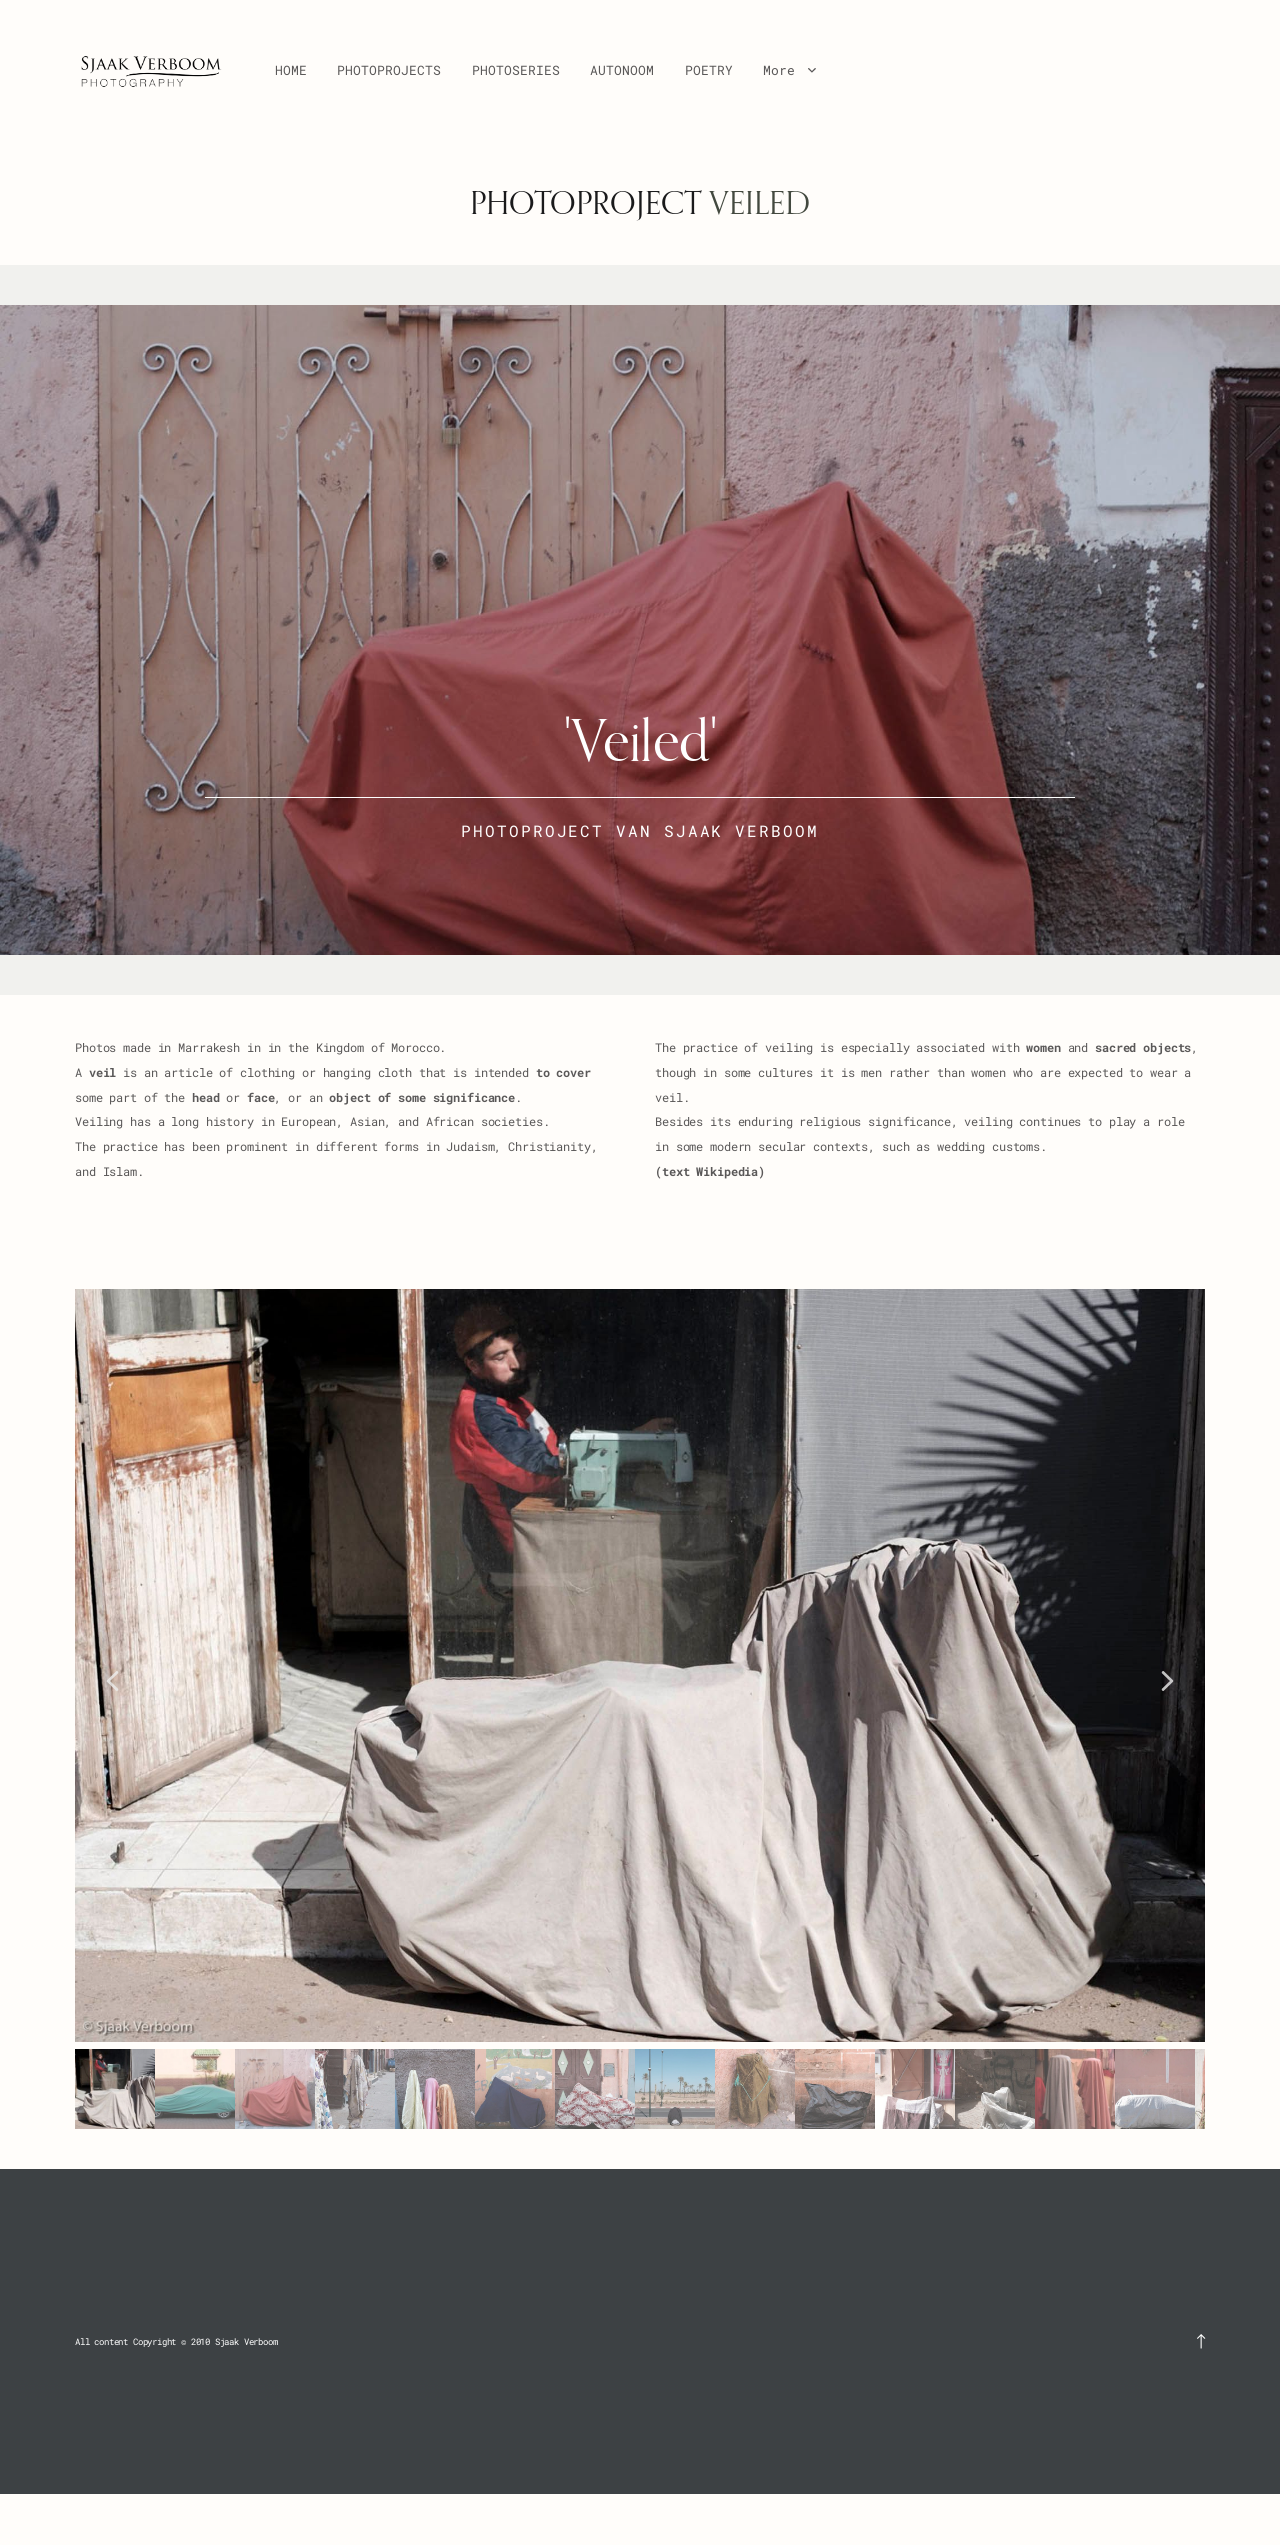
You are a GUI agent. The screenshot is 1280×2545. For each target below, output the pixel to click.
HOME (291, 70)
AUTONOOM (622, 70)
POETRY (709, 70)
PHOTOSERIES (516, 70)
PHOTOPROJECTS (389, 70)
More (789, 70)
